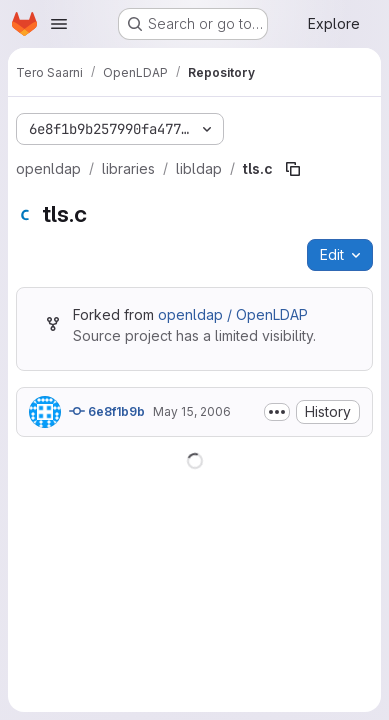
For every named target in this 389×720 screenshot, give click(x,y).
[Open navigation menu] (59, 24)
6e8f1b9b (107, 411)
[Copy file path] (293, 169)
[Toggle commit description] (277, 412)
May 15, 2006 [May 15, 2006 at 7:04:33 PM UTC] (192, 411)
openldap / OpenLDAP (233, 314)
